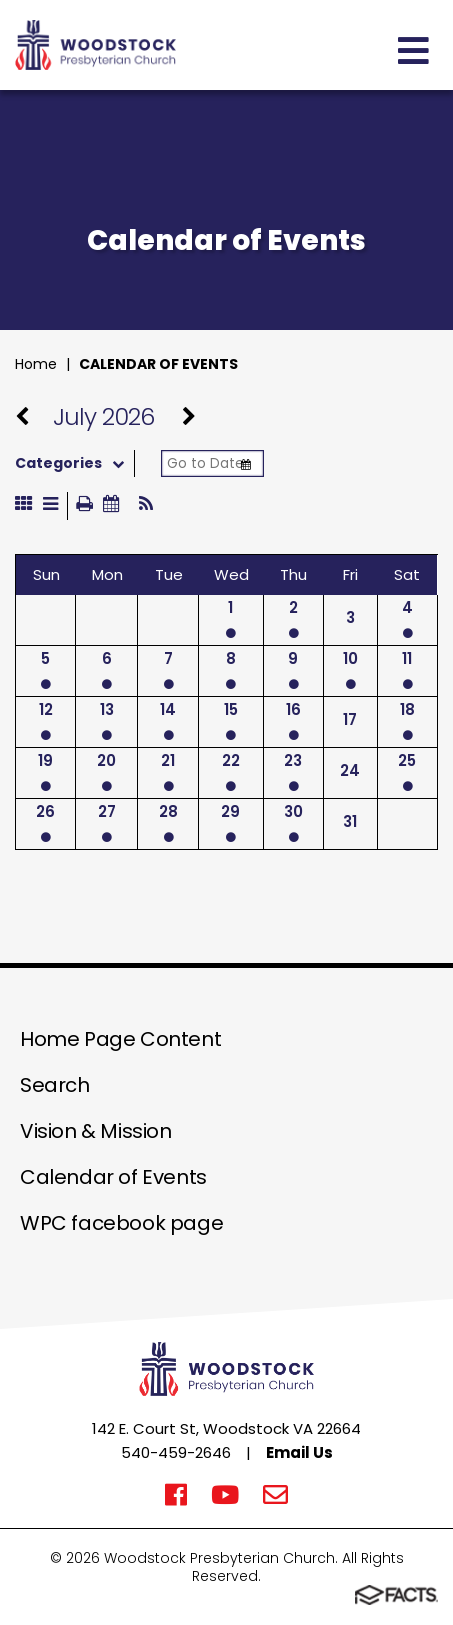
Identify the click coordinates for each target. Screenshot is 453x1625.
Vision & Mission (96, 1131)
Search (55, 1085)
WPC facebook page (121, 1223)
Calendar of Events (158, 364)
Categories (74, 463)
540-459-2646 (176, 1452)
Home (36, 364)
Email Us (299, 1452)
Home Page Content (120, 1039)
